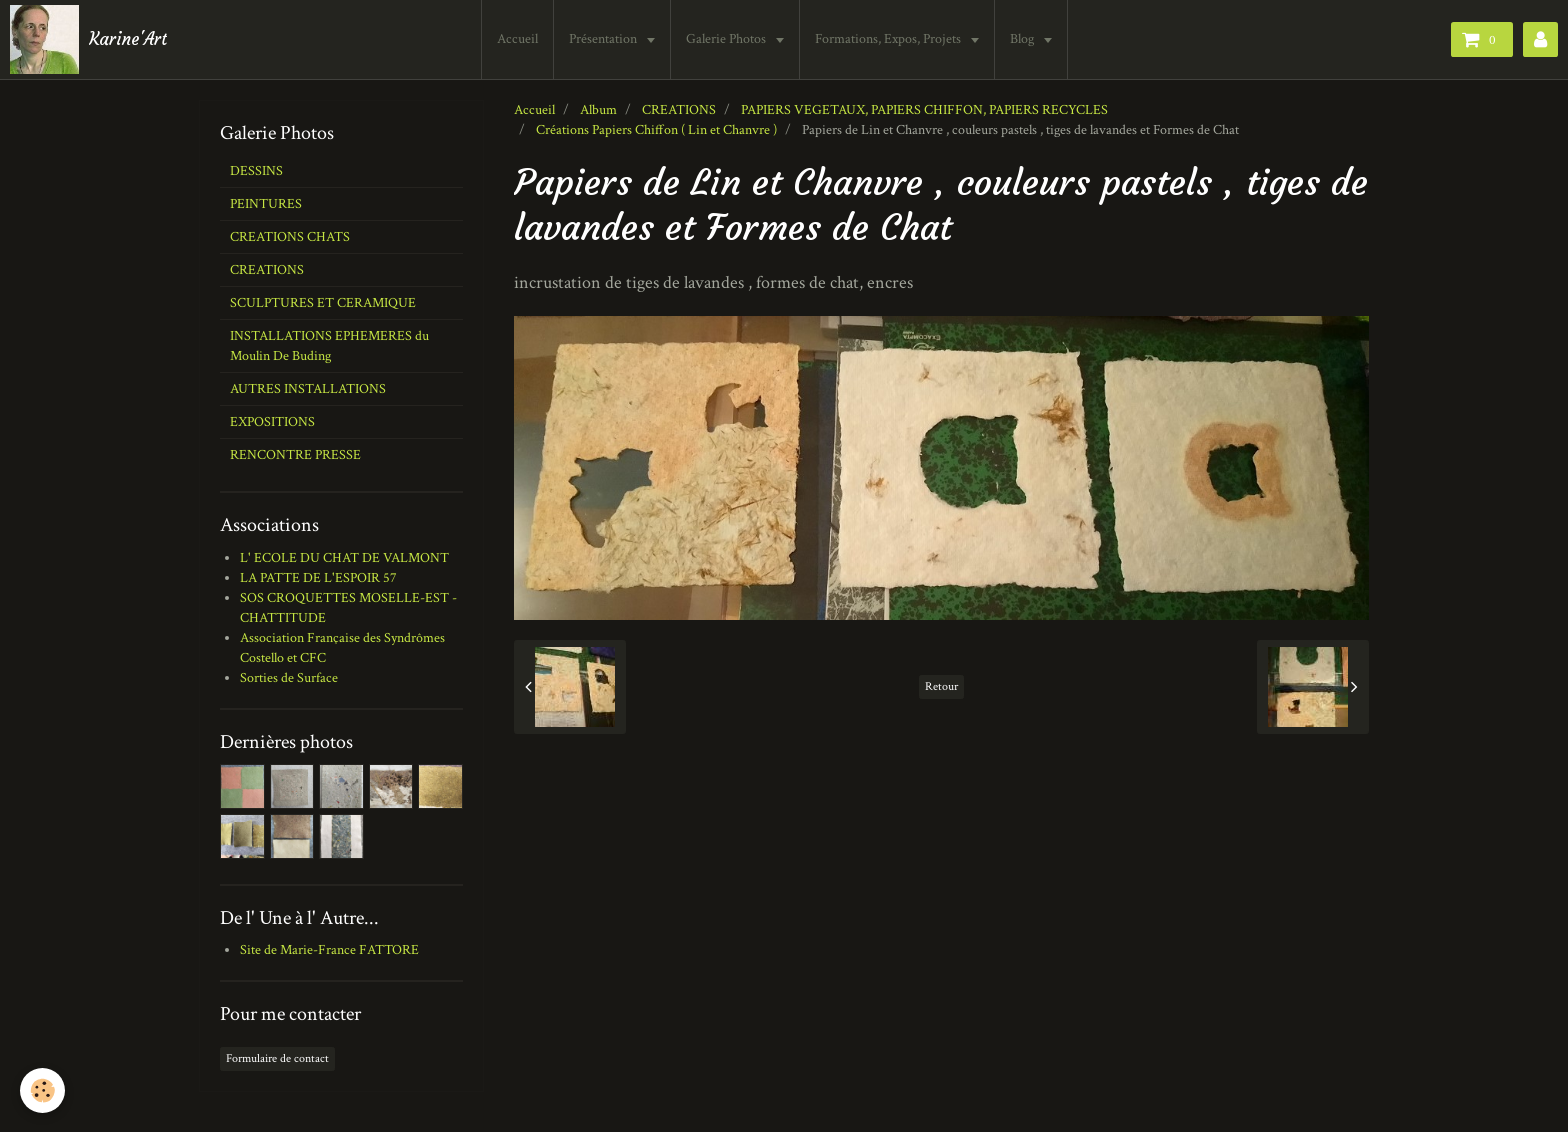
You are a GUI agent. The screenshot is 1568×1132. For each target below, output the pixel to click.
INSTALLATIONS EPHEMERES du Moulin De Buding (329, 346)
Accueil (517, 39)
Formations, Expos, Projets (889, 39)
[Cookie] (42, 1090)
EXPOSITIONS (272, 422)
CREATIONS (679, 110)
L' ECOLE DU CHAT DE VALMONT (344, 558)
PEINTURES (266, 204)
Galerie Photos (727, 39)
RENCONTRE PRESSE (295, 455)
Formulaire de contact (277, 1058)
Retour (941, 686)
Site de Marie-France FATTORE (329, 950)
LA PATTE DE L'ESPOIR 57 (318, 578)
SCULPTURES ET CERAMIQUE (323, 303)
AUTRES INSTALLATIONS (308, 389)
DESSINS (256, 171)
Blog (1023, 39)
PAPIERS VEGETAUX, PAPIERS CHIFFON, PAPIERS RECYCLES (924, 110)
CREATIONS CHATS (290, 237)
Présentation (604, 39)
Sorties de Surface (289, 678)
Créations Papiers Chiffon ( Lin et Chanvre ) (656, 130)
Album (598, 110)
